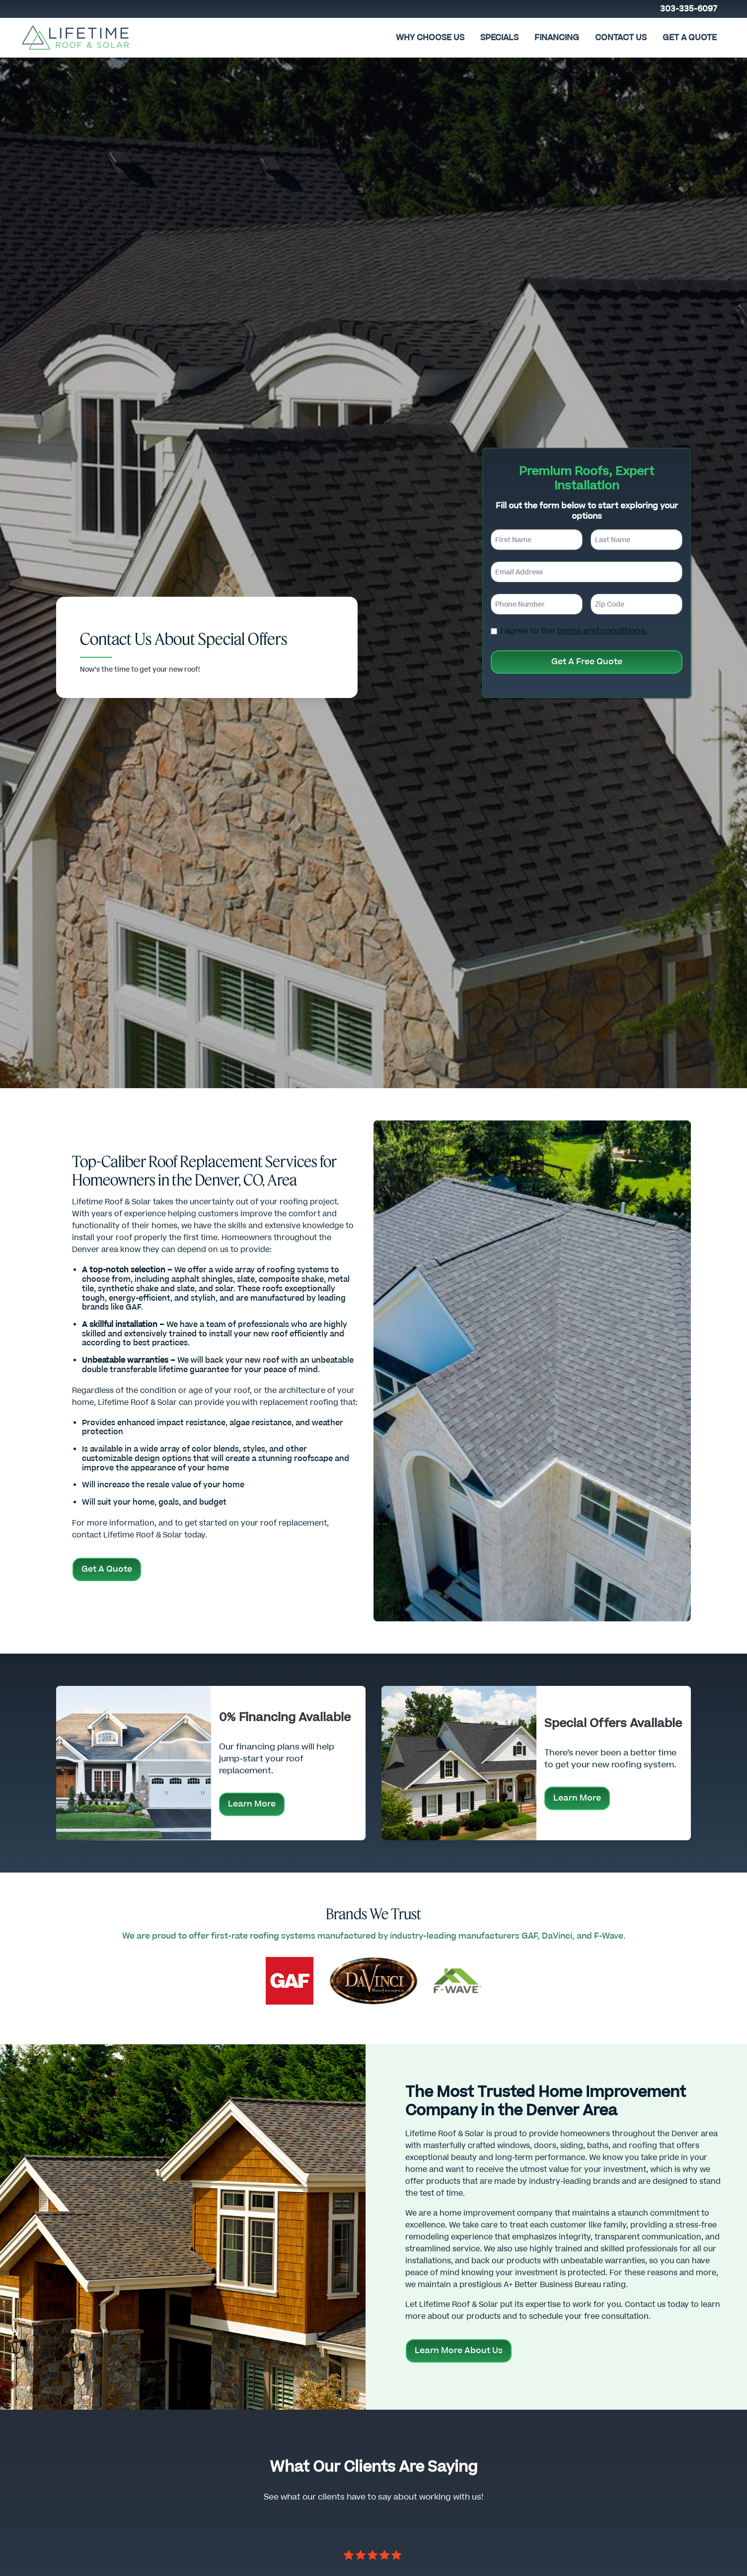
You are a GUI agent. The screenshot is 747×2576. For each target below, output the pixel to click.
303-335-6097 (688, 9)
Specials (499, 38)
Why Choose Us (430, 38)
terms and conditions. (602, 631)
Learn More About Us (459, 2351)
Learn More (252, 1804)
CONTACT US (621, 38)
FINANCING (556, 38)
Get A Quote (690, 38)
